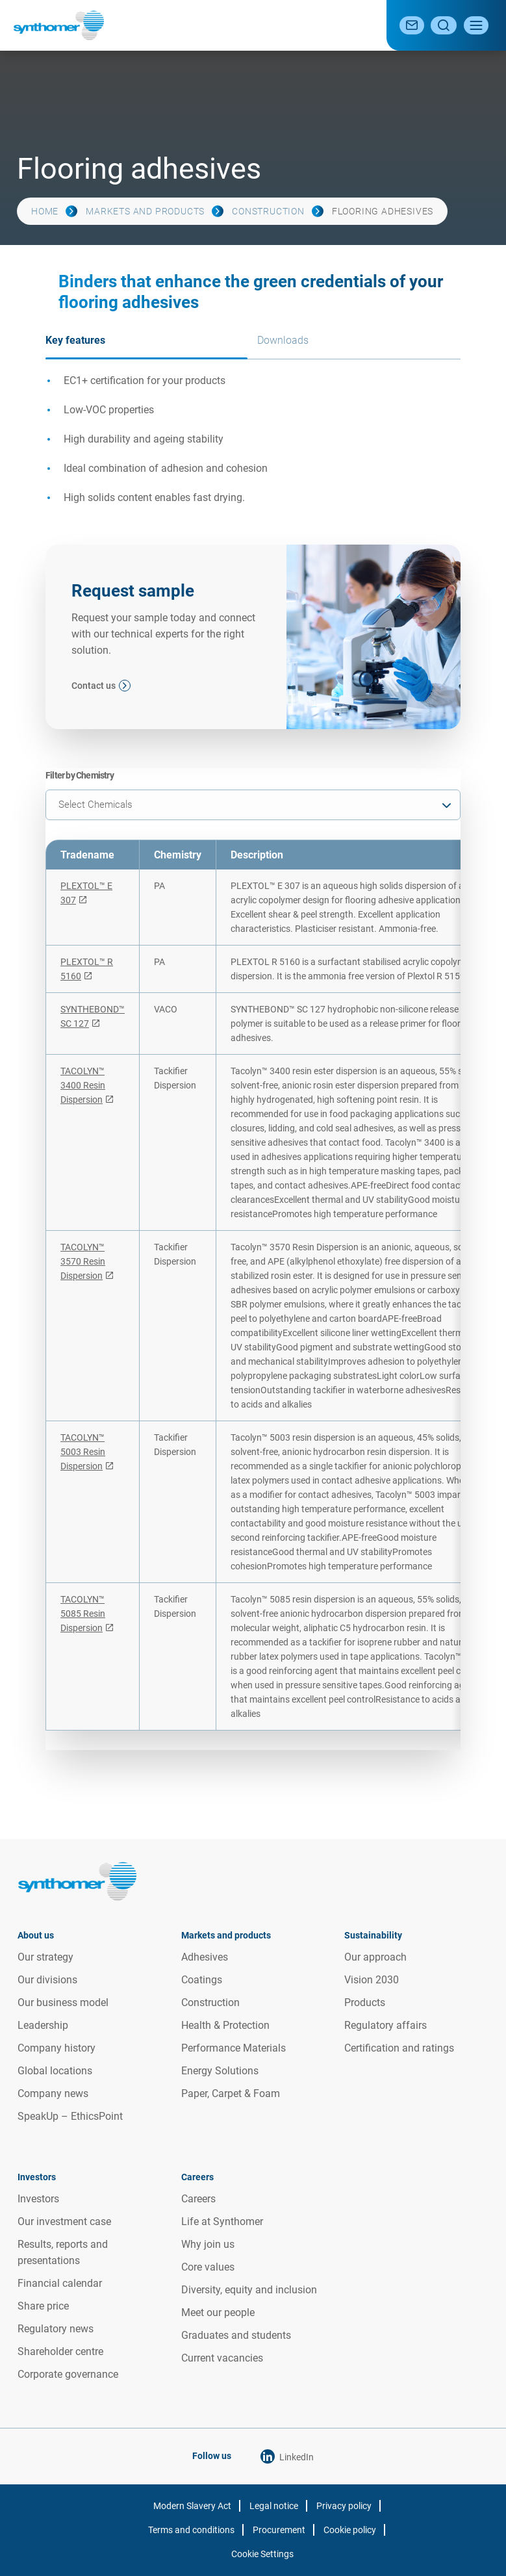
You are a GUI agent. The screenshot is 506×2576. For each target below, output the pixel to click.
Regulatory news (56, 2329)
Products (364, 2002)
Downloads (283, 340)
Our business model (63, 2002)
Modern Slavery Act (192, 2506)
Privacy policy (344, 2506)
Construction (268, 211)
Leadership (43, 2025)
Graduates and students (236, 2335)
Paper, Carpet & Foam (230, 2093)
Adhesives (204, 1957)
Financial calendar (60, 2283)
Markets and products (145, 211)
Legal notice (273, 2506)
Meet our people (218, 2312)
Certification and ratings (399, 2048)
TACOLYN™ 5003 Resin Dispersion (82, 1451)
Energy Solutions (220, 2071)
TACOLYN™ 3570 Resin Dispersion (82, 1261)
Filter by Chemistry (79, 775)
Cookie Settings (262, 2554)
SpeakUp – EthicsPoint (70, 2116)
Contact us (93, 685)
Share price (43, 2306)
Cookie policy (349, 2530)
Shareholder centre (60, 2351)
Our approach (375, 1957)
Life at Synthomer (222, 2221)
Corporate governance (68, 2374)
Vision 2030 (371, 1980)
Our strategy (45, 1957)
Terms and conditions (191, 2530)
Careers (198, 2199)
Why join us (207, 2244)
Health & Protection (225, 2025)
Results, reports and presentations (63, 2252)
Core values (207, 2267)
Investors (38, 2199)
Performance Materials (233, 2048)
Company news (53, 2093)
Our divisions (47, 1980)
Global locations (55, 2071)
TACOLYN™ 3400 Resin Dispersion (82, 1085)
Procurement (279, 2530)
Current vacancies (222, 2358)
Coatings (201, 1980)
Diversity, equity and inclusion (249, 2290)
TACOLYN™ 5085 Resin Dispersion (82, 1613)
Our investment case (64, 2221)
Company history (56, 2048)
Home (44, 211)
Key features (75, 340)
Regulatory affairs (385, 2025)
